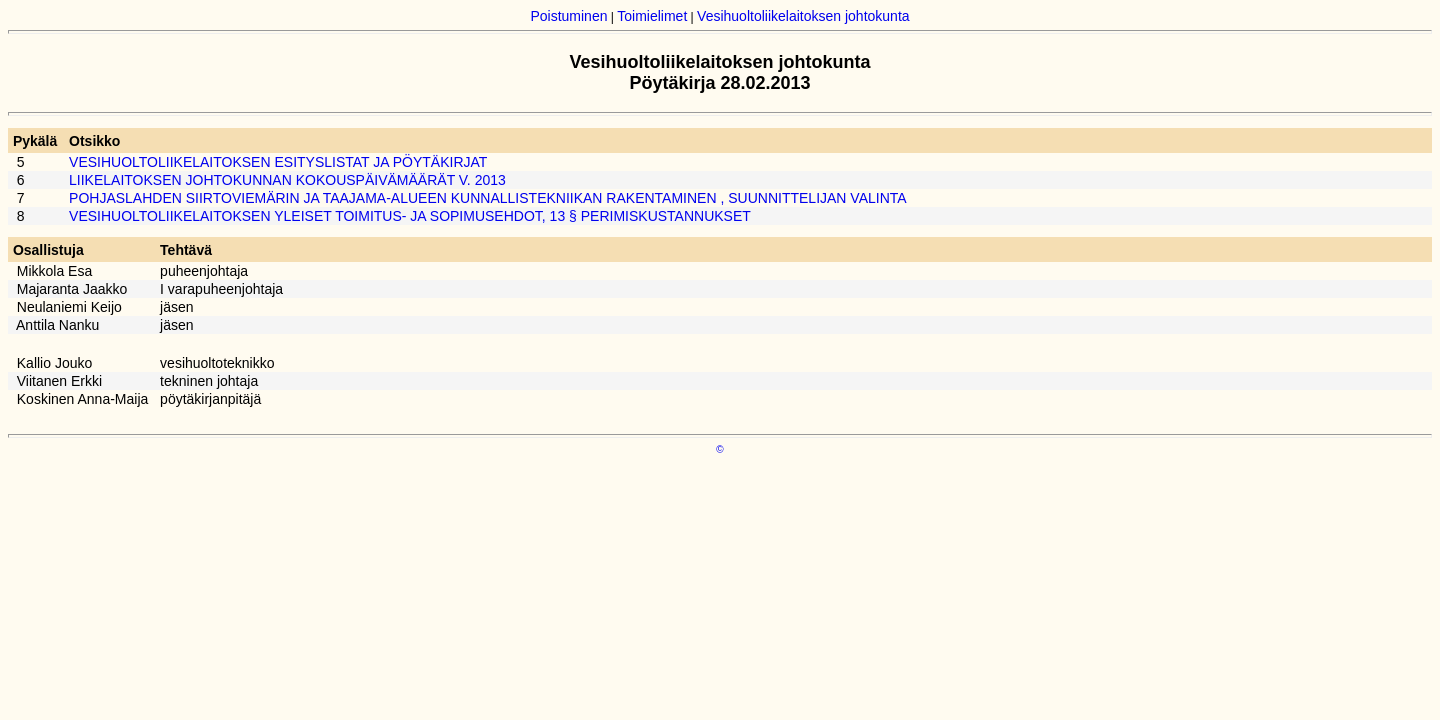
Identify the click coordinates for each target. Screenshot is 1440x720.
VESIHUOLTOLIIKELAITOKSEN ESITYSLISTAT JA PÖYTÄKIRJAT (278, 162)
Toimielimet (652, 16)
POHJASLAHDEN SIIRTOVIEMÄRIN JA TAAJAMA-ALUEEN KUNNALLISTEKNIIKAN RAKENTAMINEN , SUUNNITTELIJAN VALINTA (488, 198)
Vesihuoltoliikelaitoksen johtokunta (803, 16)
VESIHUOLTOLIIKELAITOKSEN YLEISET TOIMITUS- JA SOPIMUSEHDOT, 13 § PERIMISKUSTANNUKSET (410, 216)
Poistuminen (568, 16)
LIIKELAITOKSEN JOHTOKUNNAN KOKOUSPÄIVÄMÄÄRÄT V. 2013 (287, 180)
